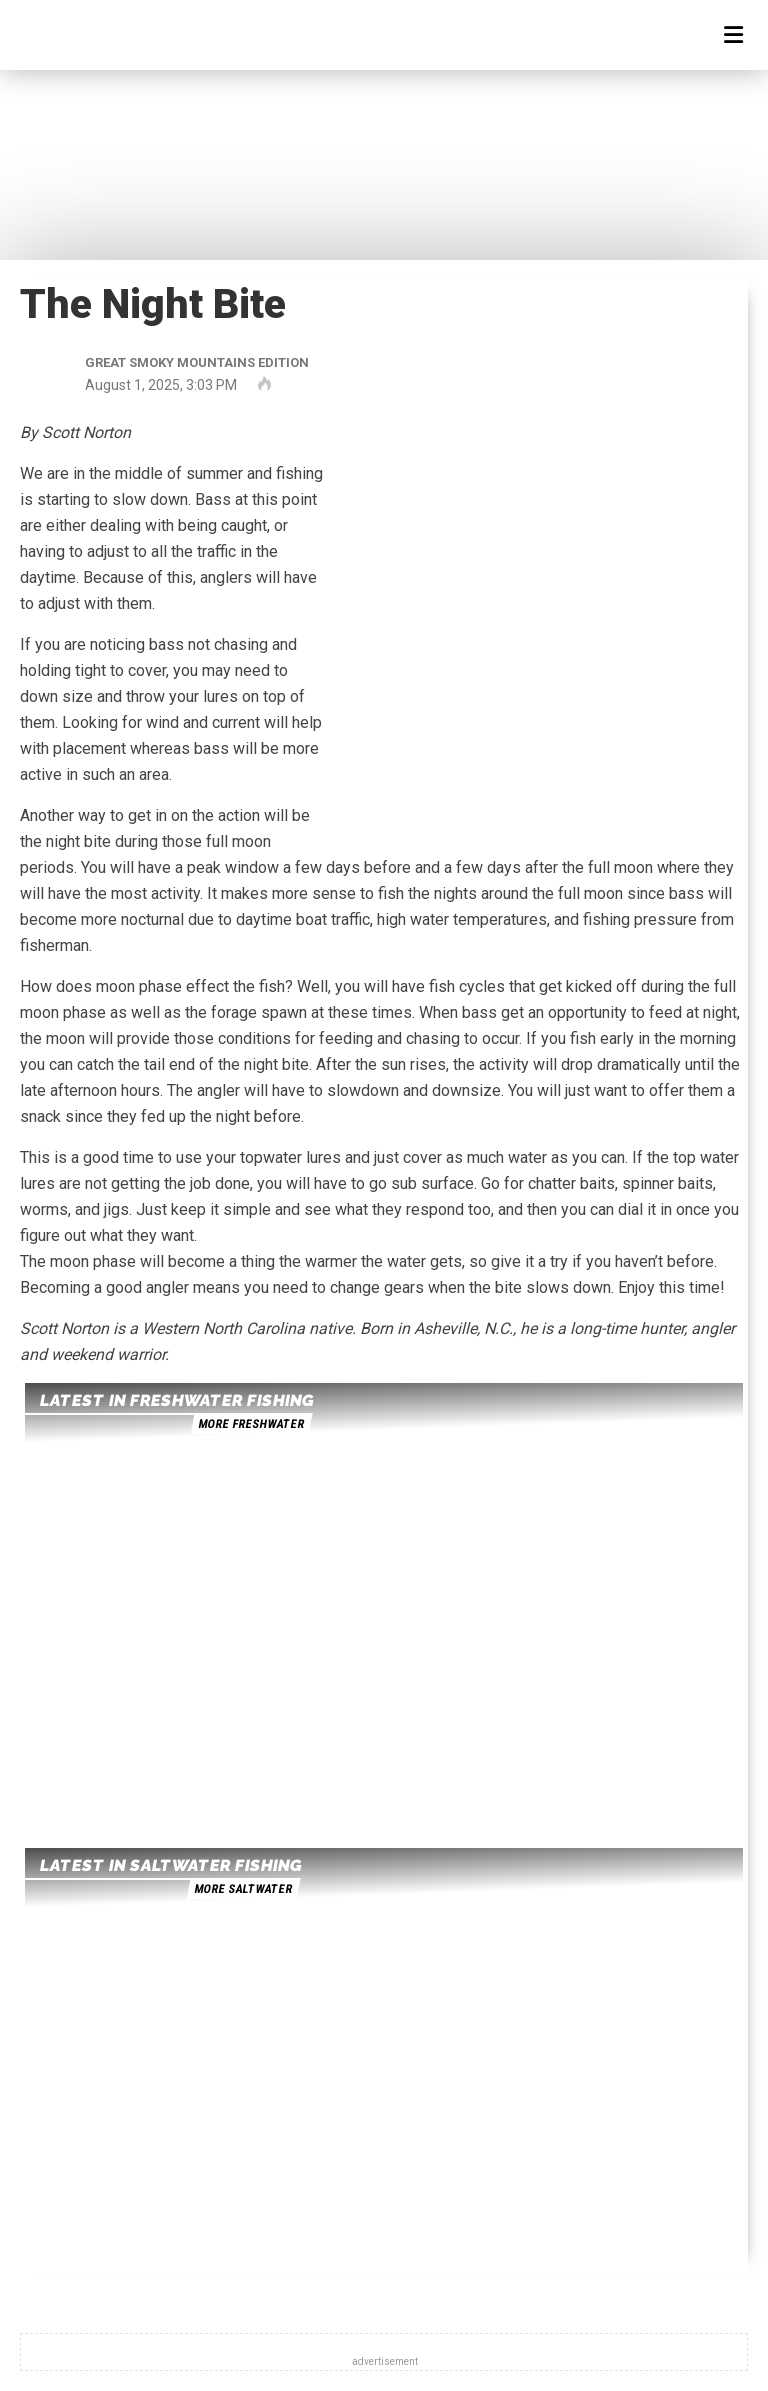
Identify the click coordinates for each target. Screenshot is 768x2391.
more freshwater (251, 1424)
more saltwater (243, 1889)
